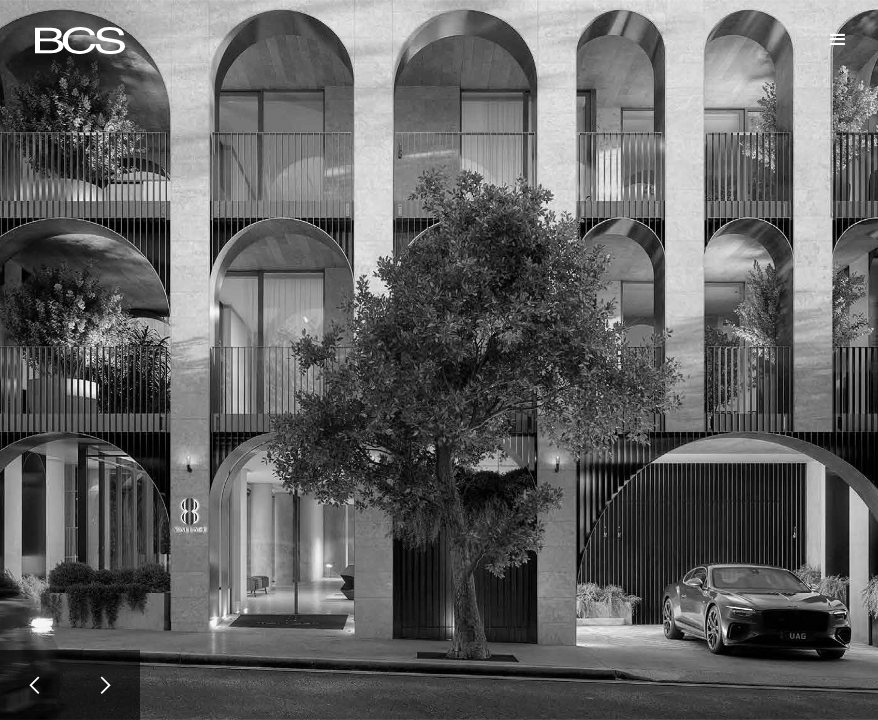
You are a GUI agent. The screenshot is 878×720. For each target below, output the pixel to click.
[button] (838, 40)
